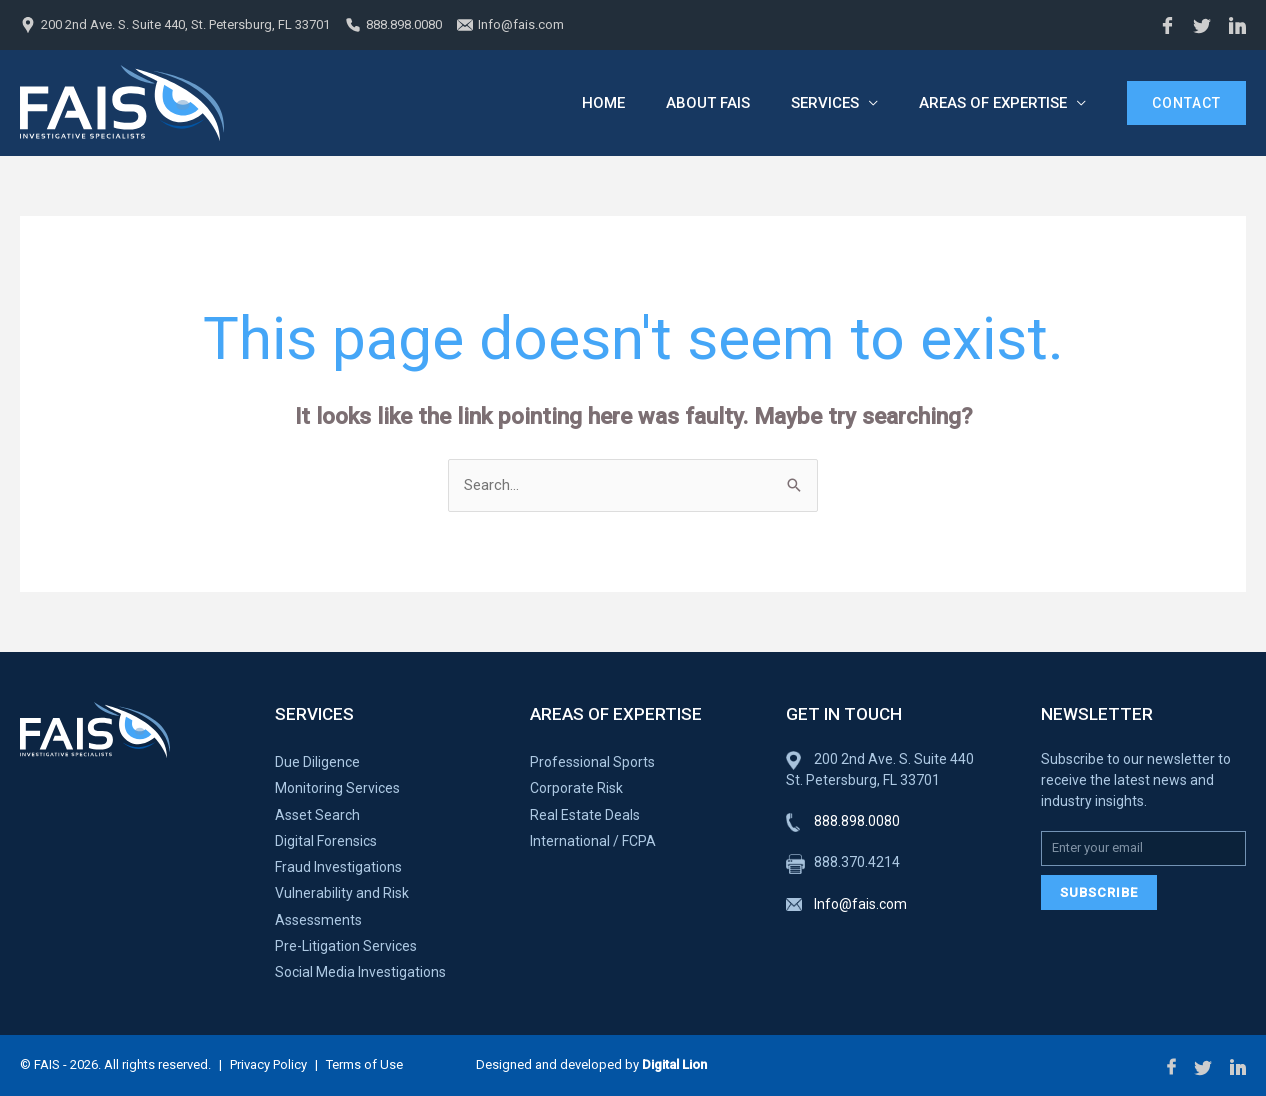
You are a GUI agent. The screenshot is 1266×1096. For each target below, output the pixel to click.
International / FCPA (593, 841)
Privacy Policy (268, 1064)
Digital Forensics (326, 841)
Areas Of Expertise (992, 103)
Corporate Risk (576, 788)
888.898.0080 (404, 24)
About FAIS (699, 103)
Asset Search (317, 815)
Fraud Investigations (338, 867)
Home (590, 103)
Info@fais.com (521, 24)
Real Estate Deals (585, 815)
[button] (1186, 103)
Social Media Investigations (360, 972)
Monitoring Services (337, 788)
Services (820, 103)
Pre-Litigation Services (346, 946)
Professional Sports (592, 762)
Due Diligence (317, 762)
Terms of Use (364, 1064)
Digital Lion (674, 1064)
